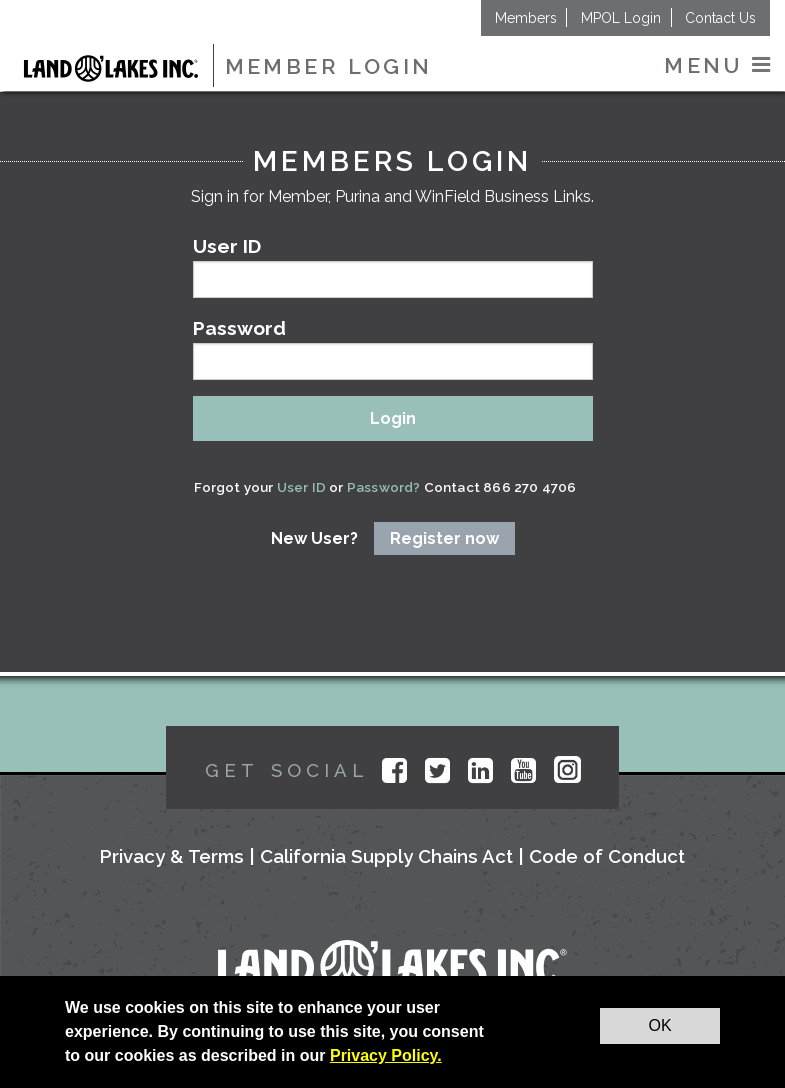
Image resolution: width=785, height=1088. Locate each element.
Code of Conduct (607, 856)
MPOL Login (621, 18)
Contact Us (720, 18)
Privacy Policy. (386, 1055)
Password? (382, 487)
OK (659, 1025)
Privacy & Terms (172, 856)
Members (526, 18)
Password (393, 348)
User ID (393, 266)
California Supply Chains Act (386, 856)
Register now (444, 538)
